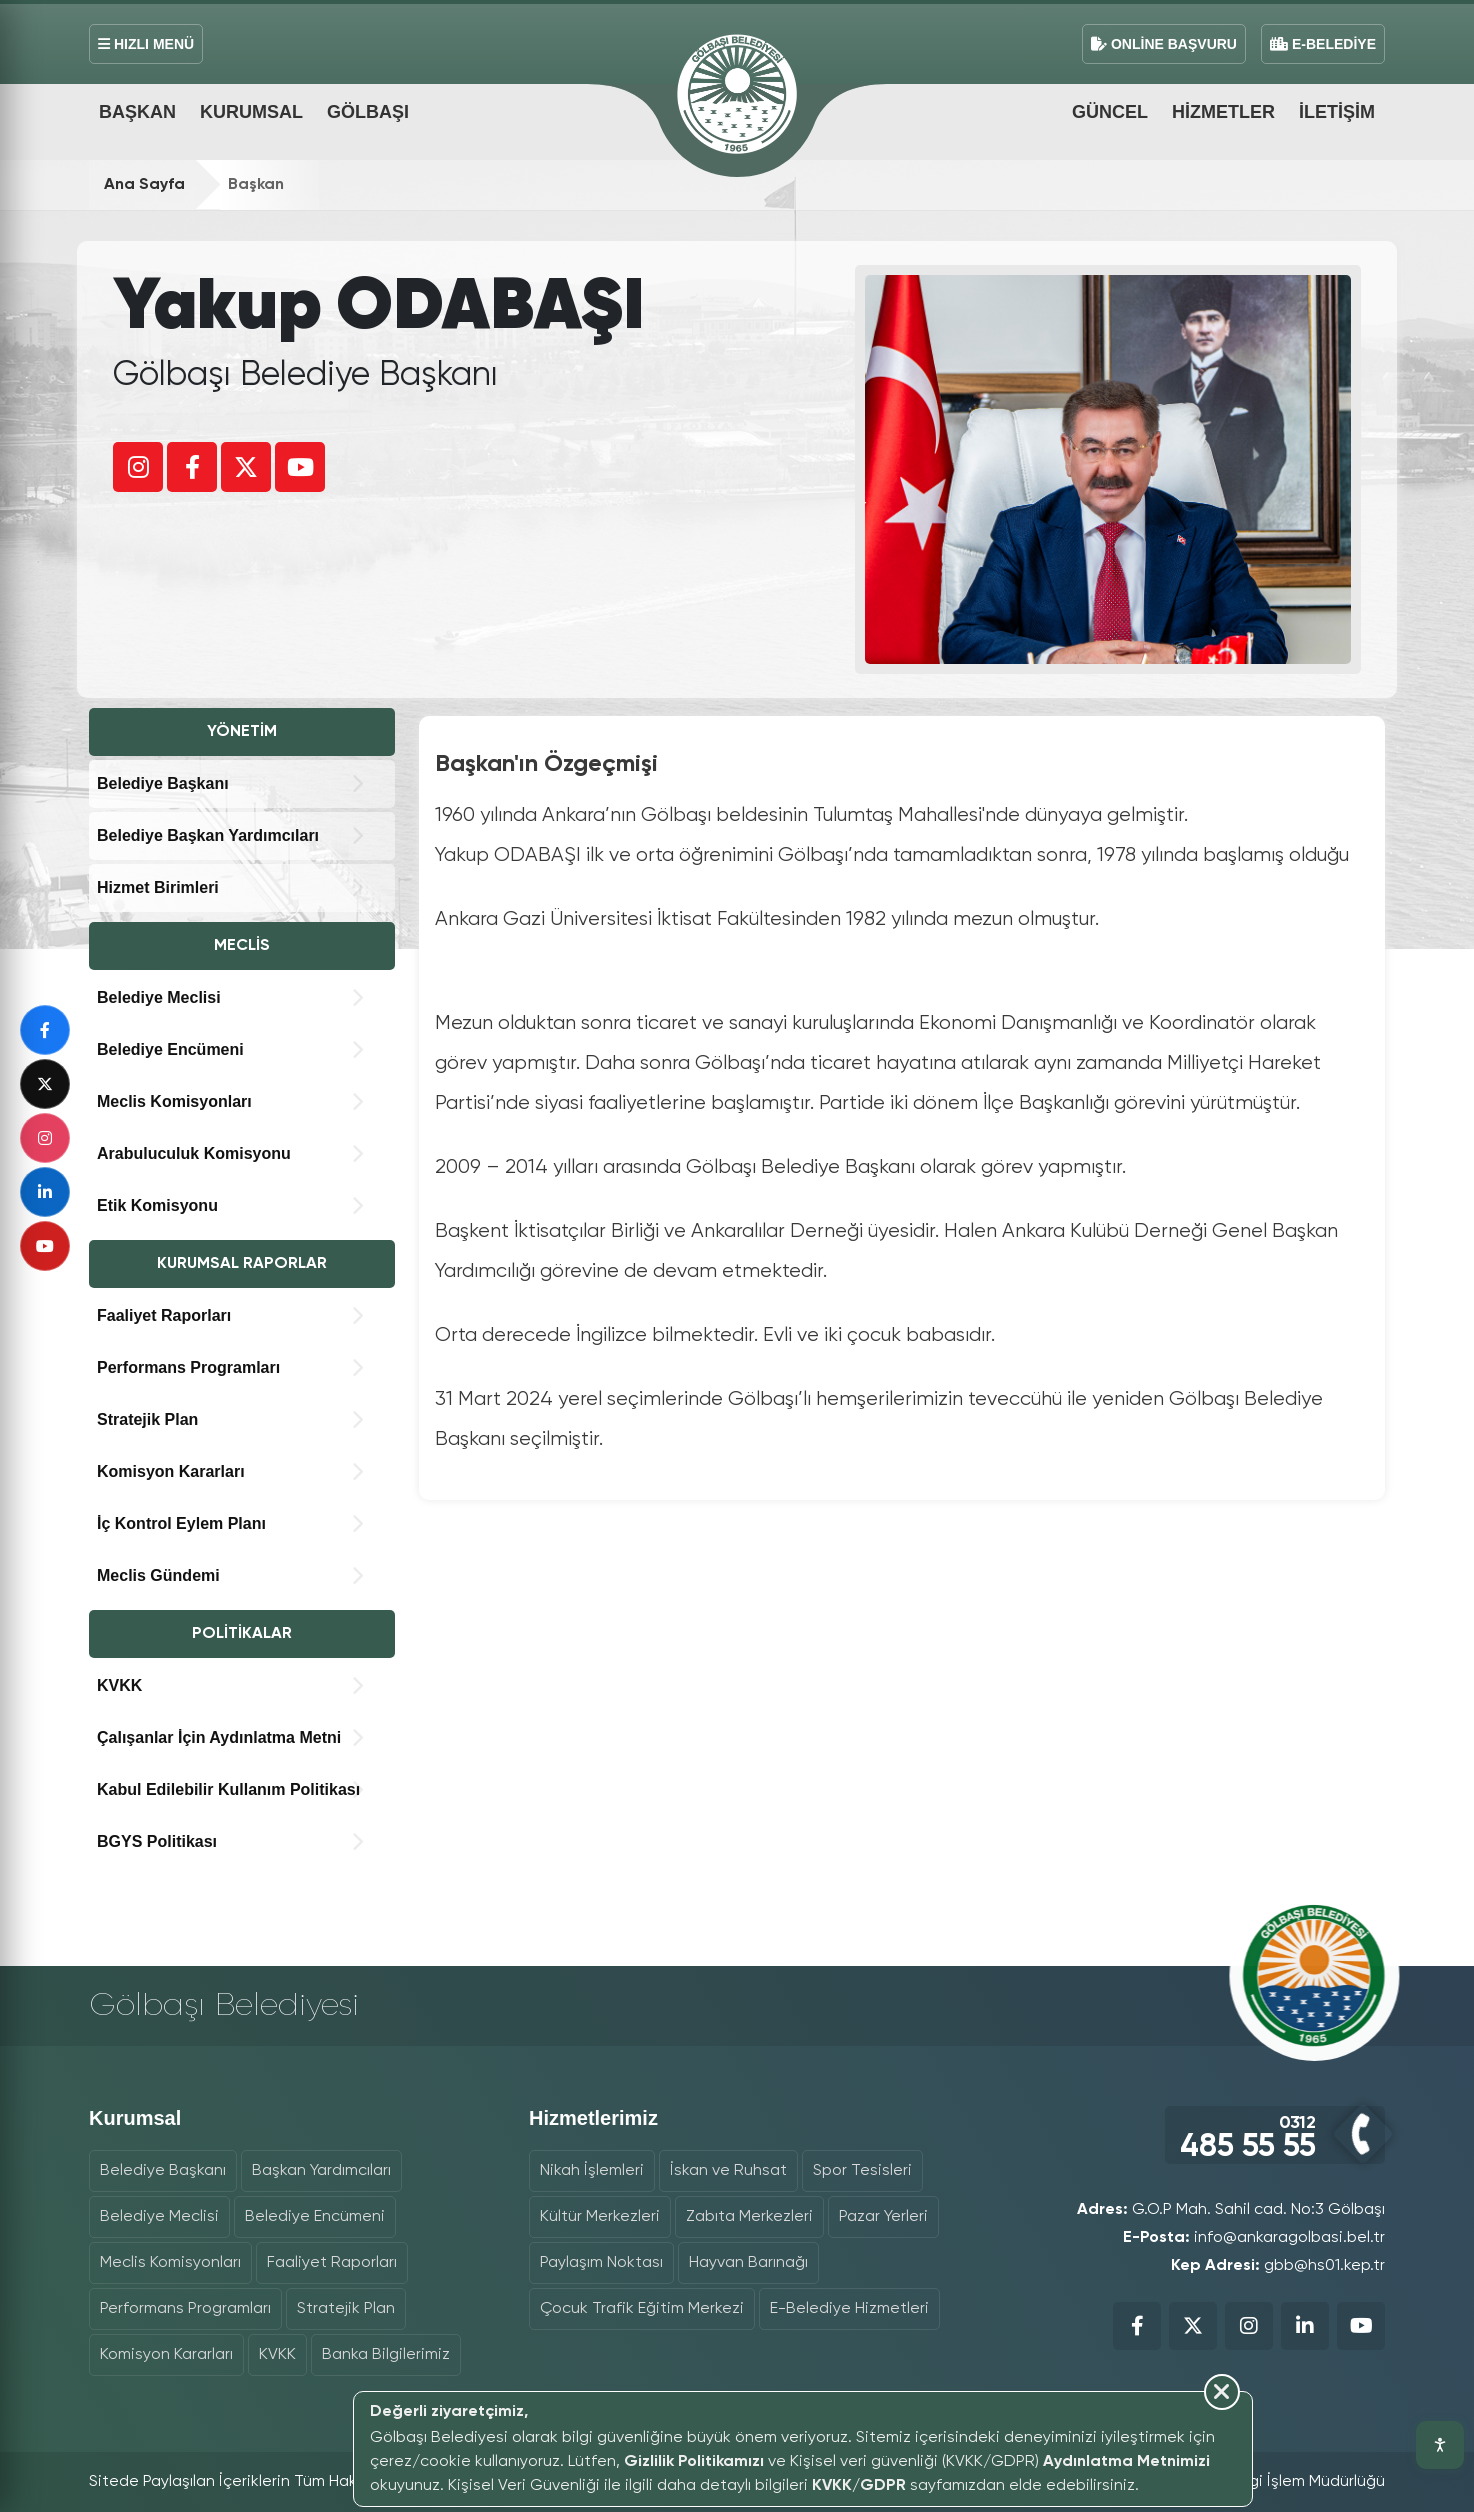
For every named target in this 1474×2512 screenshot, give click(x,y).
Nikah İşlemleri (592, 2171)
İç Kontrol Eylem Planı (181, 1523)
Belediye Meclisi (159, 997)
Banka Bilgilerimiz (386, 2355)
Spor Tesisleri (862, 2171)
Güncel (1110, 112)
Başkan (137, 112)
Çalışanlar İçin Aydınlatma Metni (219, 1737)
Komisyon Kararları (171, 1471)
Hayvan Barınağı (748, 2263)
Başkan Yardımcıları (321, 2171)
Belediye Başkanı (163, 783)
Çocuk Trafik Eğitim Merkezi (642, 2309)
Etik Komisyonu (157, 1205)
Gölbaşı (368, 112)
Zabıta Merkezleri (749, 2217)
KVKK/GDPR (859, 2486)
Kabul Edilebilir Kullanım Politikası (228, 1789)
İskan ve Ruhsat (728, 2171)
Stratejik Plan (147, 1419)
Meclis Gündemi (158, 1575)
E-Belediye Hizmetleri (849, 2309)
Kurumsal (251, 112)
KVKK (119, 1685)
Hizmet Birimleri (158, 887)
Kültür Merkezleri (600, 2217)
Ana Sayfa (144, 185)
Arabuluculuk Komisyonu (194, 1153)
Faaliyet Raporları (164, 1315)
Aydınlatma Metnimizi (1126, 2462)
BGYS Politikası (157, 1841)
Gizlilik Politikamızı (694, 2462)
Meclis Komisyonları (174, 1101)
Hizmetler (1223, 112)
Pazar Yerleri (883, 2217)
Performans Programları (188, 1367)
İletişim (1337, 112)
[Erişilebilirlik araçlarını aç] (1440, 2445)
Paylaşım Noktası (601, 2263)
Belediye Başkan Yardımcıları (208, 835)
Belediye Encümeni (170, 1049)
